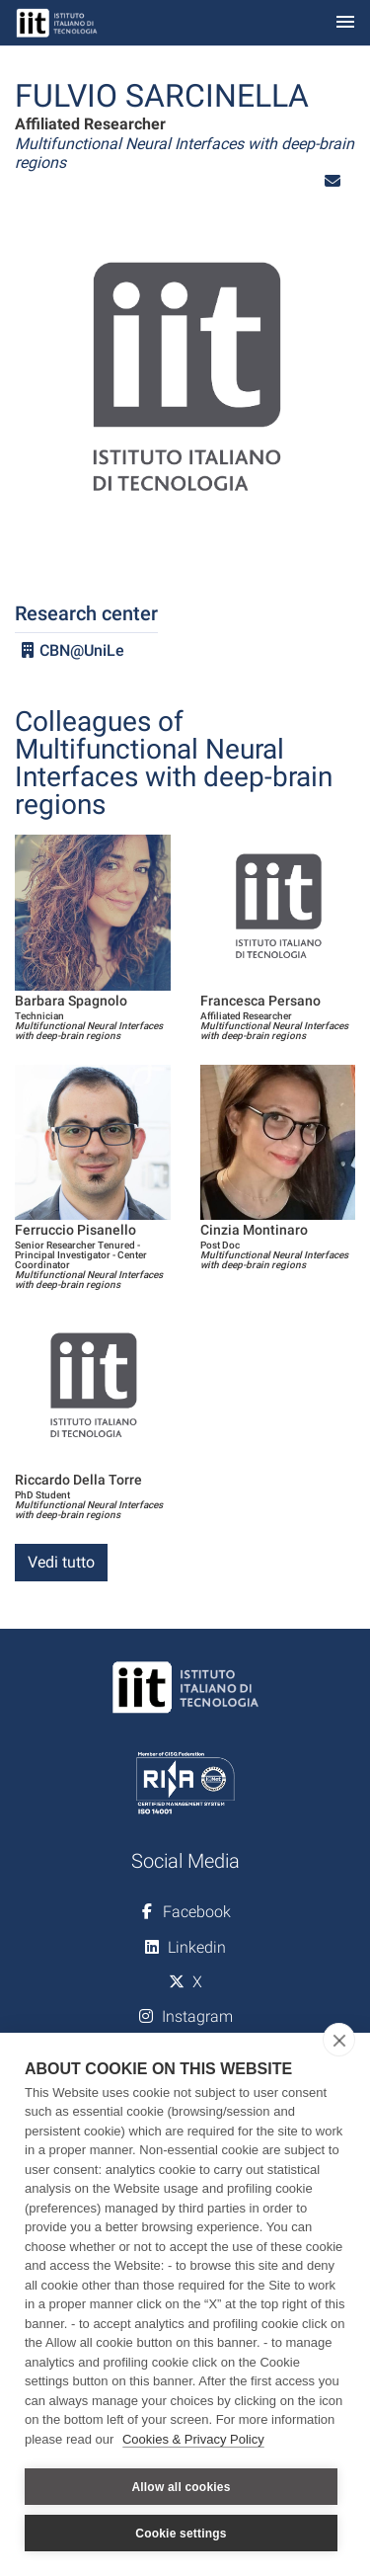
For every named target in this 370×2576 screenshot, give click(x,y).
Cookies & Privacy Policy (193, 2439)
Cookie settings (180, 2533)
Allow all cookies (180, 2487)
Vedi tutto (61, 1562)
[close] (339, 2039)
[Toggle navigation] (345, 23)
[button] (332, 181)
